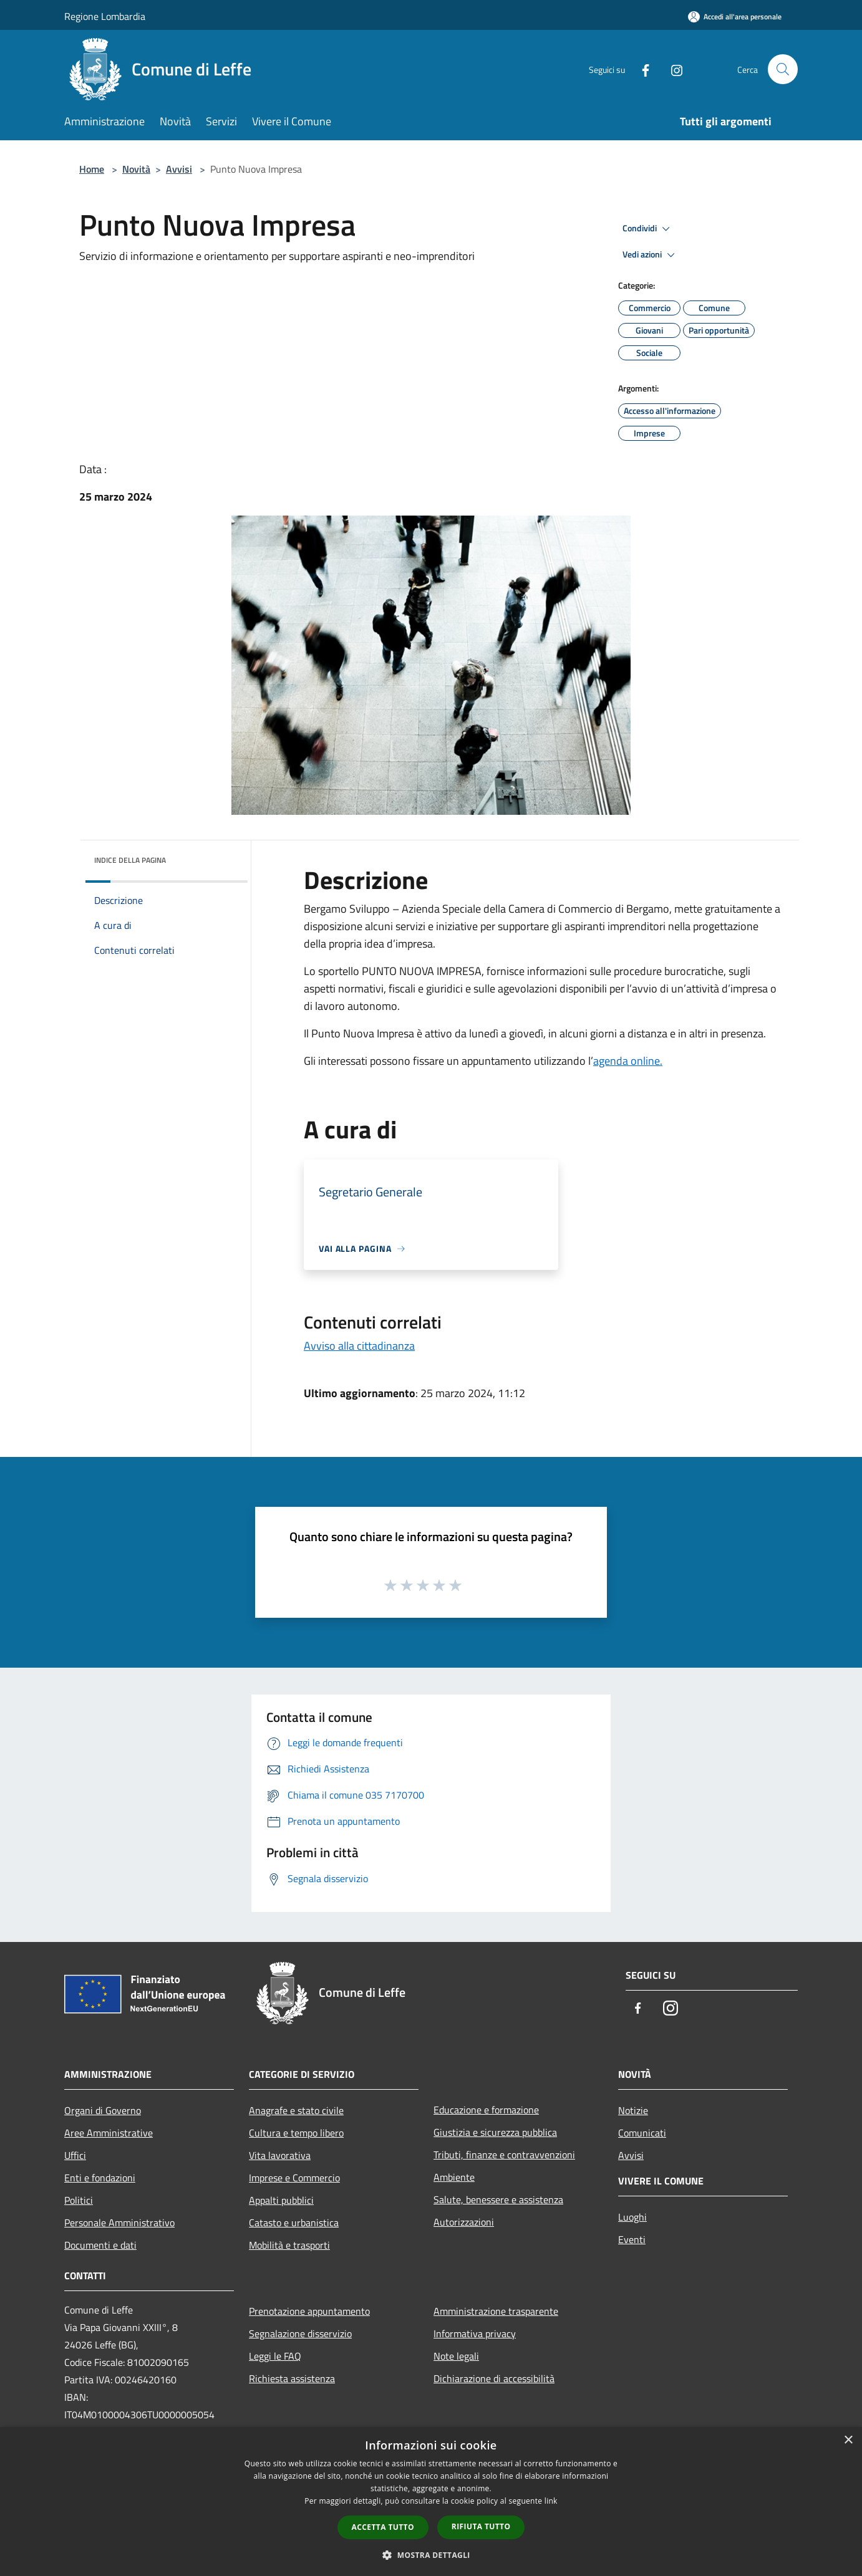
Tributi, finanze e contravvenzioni (504, 2154)
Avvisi (179, 168)
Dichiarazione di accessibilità (493, 2378)
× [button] (848, 2440)
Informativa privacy (474, 2333)
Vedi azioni (650, 255)
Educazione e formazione (486, 2109)
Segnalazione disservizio (300, 2333)
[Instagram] (671, 68)
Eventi (632, 2239)
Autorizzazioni (463, 2221)
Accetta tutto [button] (383, 2527)
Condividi (648, 228)
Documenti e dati (100, 2244)
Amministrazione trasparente (495, 2311)
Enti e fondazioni (99, 2177)
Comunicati (642, 2132)
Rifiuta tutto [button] (481, 2526)
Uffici (75, 2155)
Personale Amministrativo (119, 2222)
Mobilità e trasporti (289, 2244)
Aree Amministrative (108, 2132)
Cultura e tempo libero (296, 2132)
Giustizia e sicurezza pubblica (495, 2132)
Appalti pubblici (281, 2200)
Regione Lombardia (104, 16)
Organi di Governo (102, 2110)
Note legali (456, 2355)
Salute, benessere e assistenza (498, 2199)
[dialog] (431, 2501)
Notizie (633, 2110)
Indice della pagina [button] (130, 860)
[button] (431, 2555)
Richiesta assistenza (292, 2378)
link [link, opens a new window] (551, 2501)
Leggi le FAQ (275, 2355)
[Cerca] (783, 69)
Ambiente (454, 2177)
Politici (78, 2200)
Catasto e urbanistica (294, 2222)
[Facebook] (640, 68)
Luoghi (632, 2216)
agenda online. (627, 1060)
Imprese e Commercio (294, 2177)
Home (91, 168)
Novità (136, 168)
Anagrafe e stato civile (296, 2110)
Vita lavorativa (280, 2155)
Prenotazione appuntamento (309, 2311)
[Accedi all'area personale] (735, 16)
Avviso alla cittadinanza (359, 1345)
